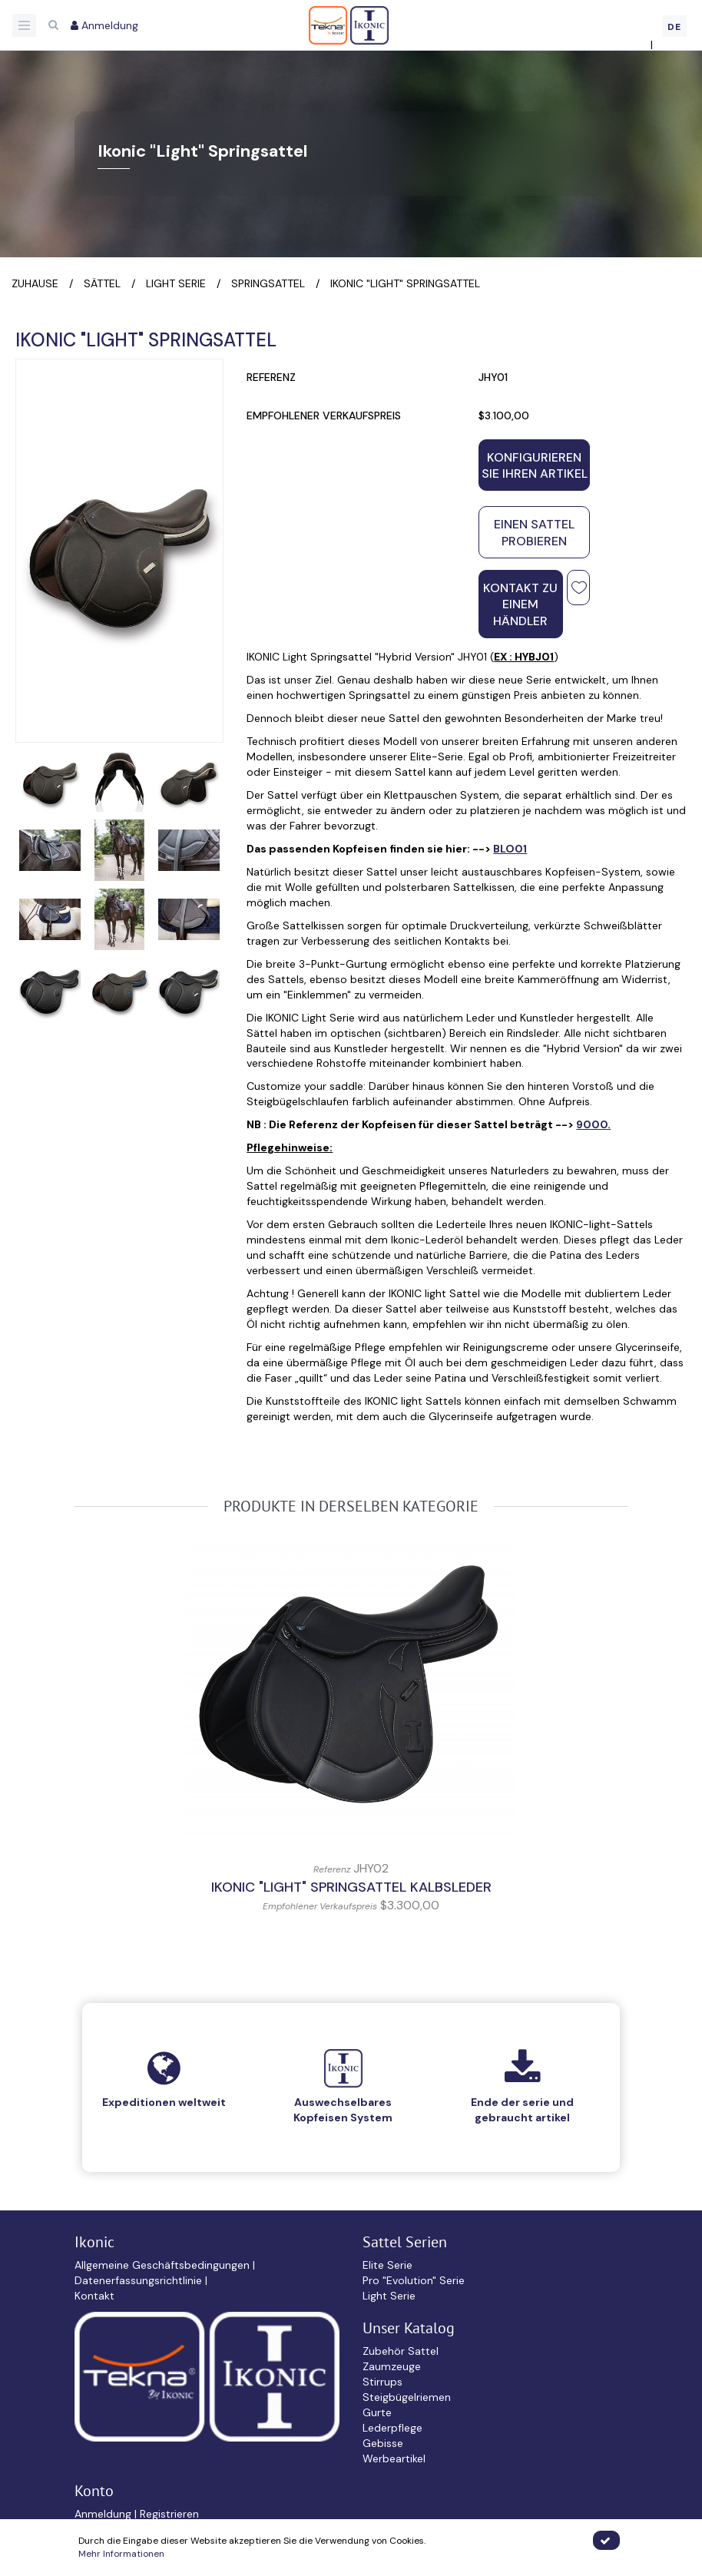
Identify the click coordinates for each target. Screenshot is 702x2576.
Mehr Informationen (121, 2554)
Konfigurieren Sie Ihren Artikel (535, 465)
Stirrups (382, 2382)
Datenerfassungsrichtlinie (140, 2280)
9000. (593, 1124)
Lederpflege (392, 2428)
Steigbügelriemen (407, 2397)
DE (674, 27)
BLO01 (510, 849)
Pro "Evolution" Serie (414, 2280)
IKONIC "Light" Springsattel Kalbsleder (351, 1887)
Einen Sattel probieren (534, 532)
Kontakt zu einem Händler (520, 604)
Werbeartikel (394, 2458)
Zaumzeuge (392, 2366)
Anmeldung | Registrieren (137, 2514)
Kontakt (94, 2296)
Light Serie (389, 2296)
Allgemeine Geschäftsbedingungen (164, 2265)
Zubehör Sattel (401, 2351)
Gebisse (383, 2443)
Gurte (377, 2412)
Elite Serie (387, 2265)
